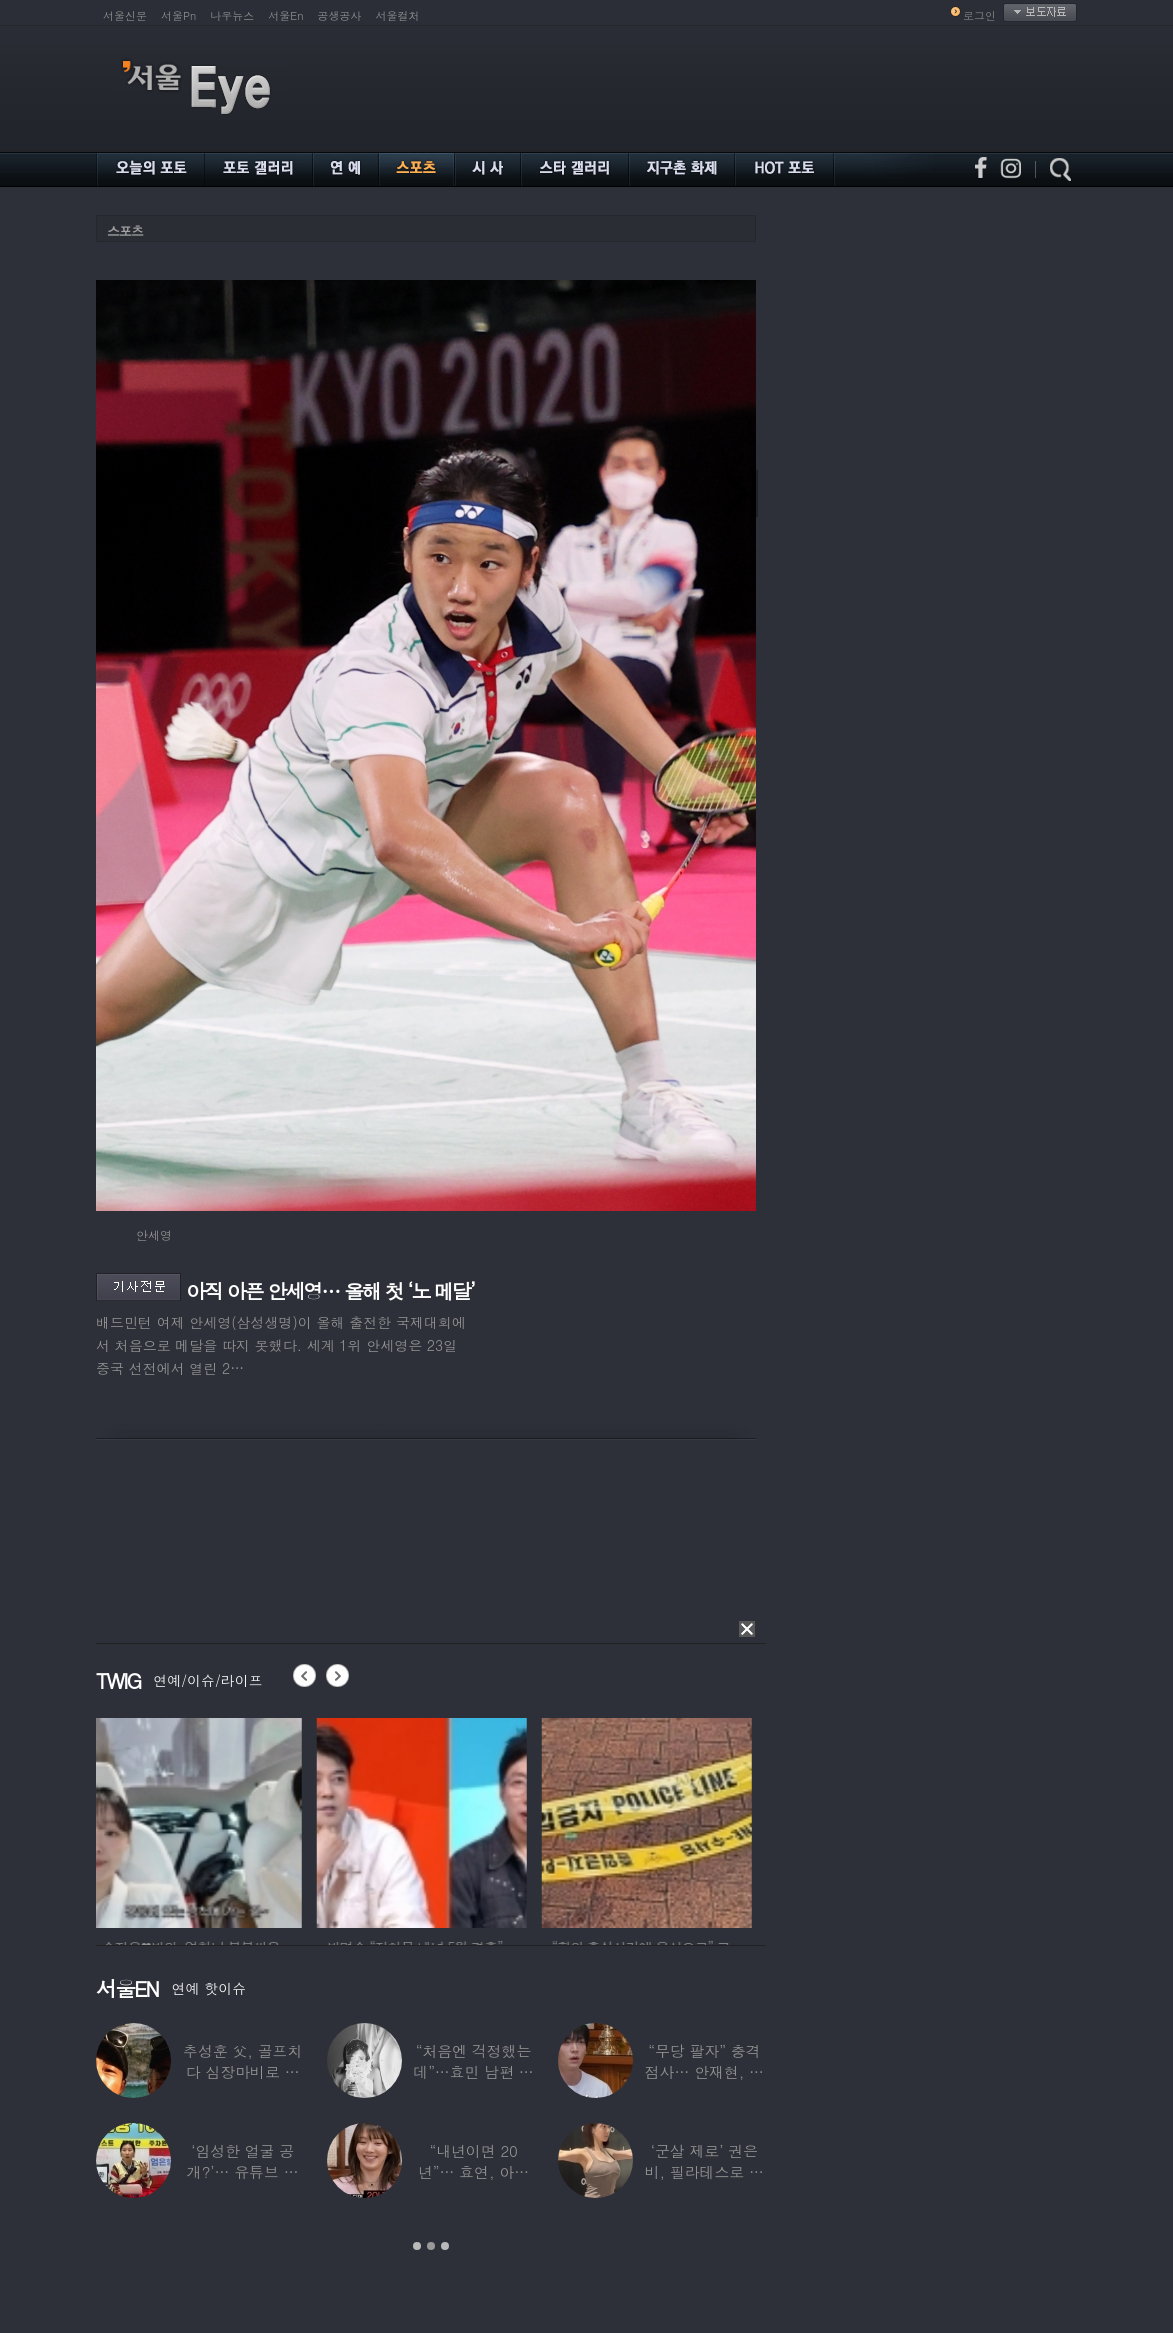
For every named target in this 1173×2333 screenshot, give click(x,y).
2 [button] (431, 2246)
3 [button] (445, 2246)
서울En (285, 15)
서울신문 (125, 15)
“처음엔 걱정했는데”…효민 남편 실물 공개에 (473, 2071)
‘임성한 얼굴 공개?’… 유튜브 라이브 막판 (243, 2171)
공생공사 (340, 15)
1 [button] (417, 2246)
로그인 (979, 15)
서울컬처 (398, 15)
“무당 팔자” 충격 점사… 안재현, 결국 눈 (704, 2071)
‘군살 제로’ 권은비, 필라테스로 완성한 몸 (704, 2171)
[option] (201, 1820)
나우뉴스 (232, 15)
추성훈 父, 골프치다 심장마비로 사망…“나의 (242, 2071)
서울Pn (178, 15)
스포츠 (125, 230)
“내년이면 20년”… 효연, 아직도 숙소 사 (473, 2171)
